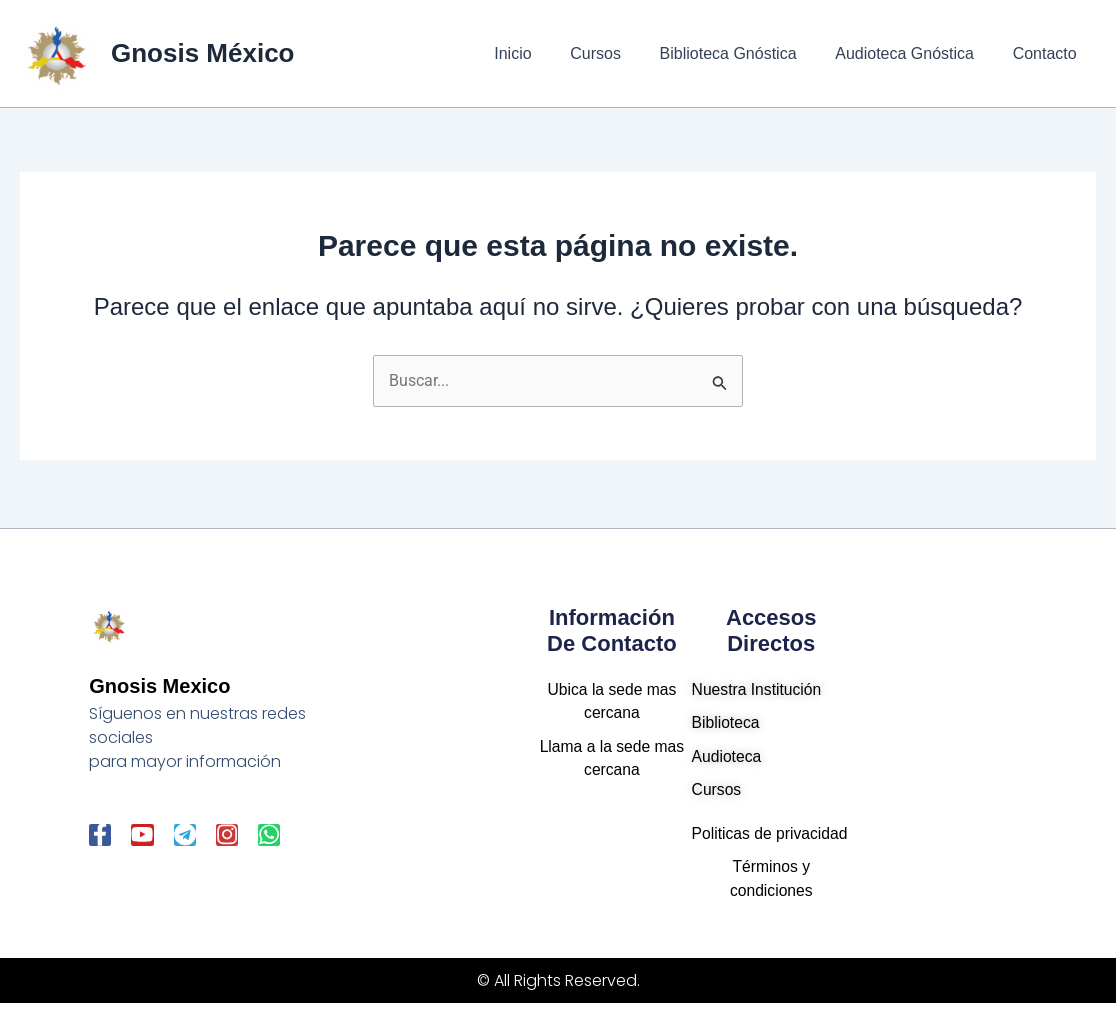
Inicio (542, 53)
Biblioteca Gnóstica (744, 53)
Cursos (619, 53)
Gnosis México (203, 53)
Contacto (1048, 53)
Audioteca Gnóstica (914, 53)
